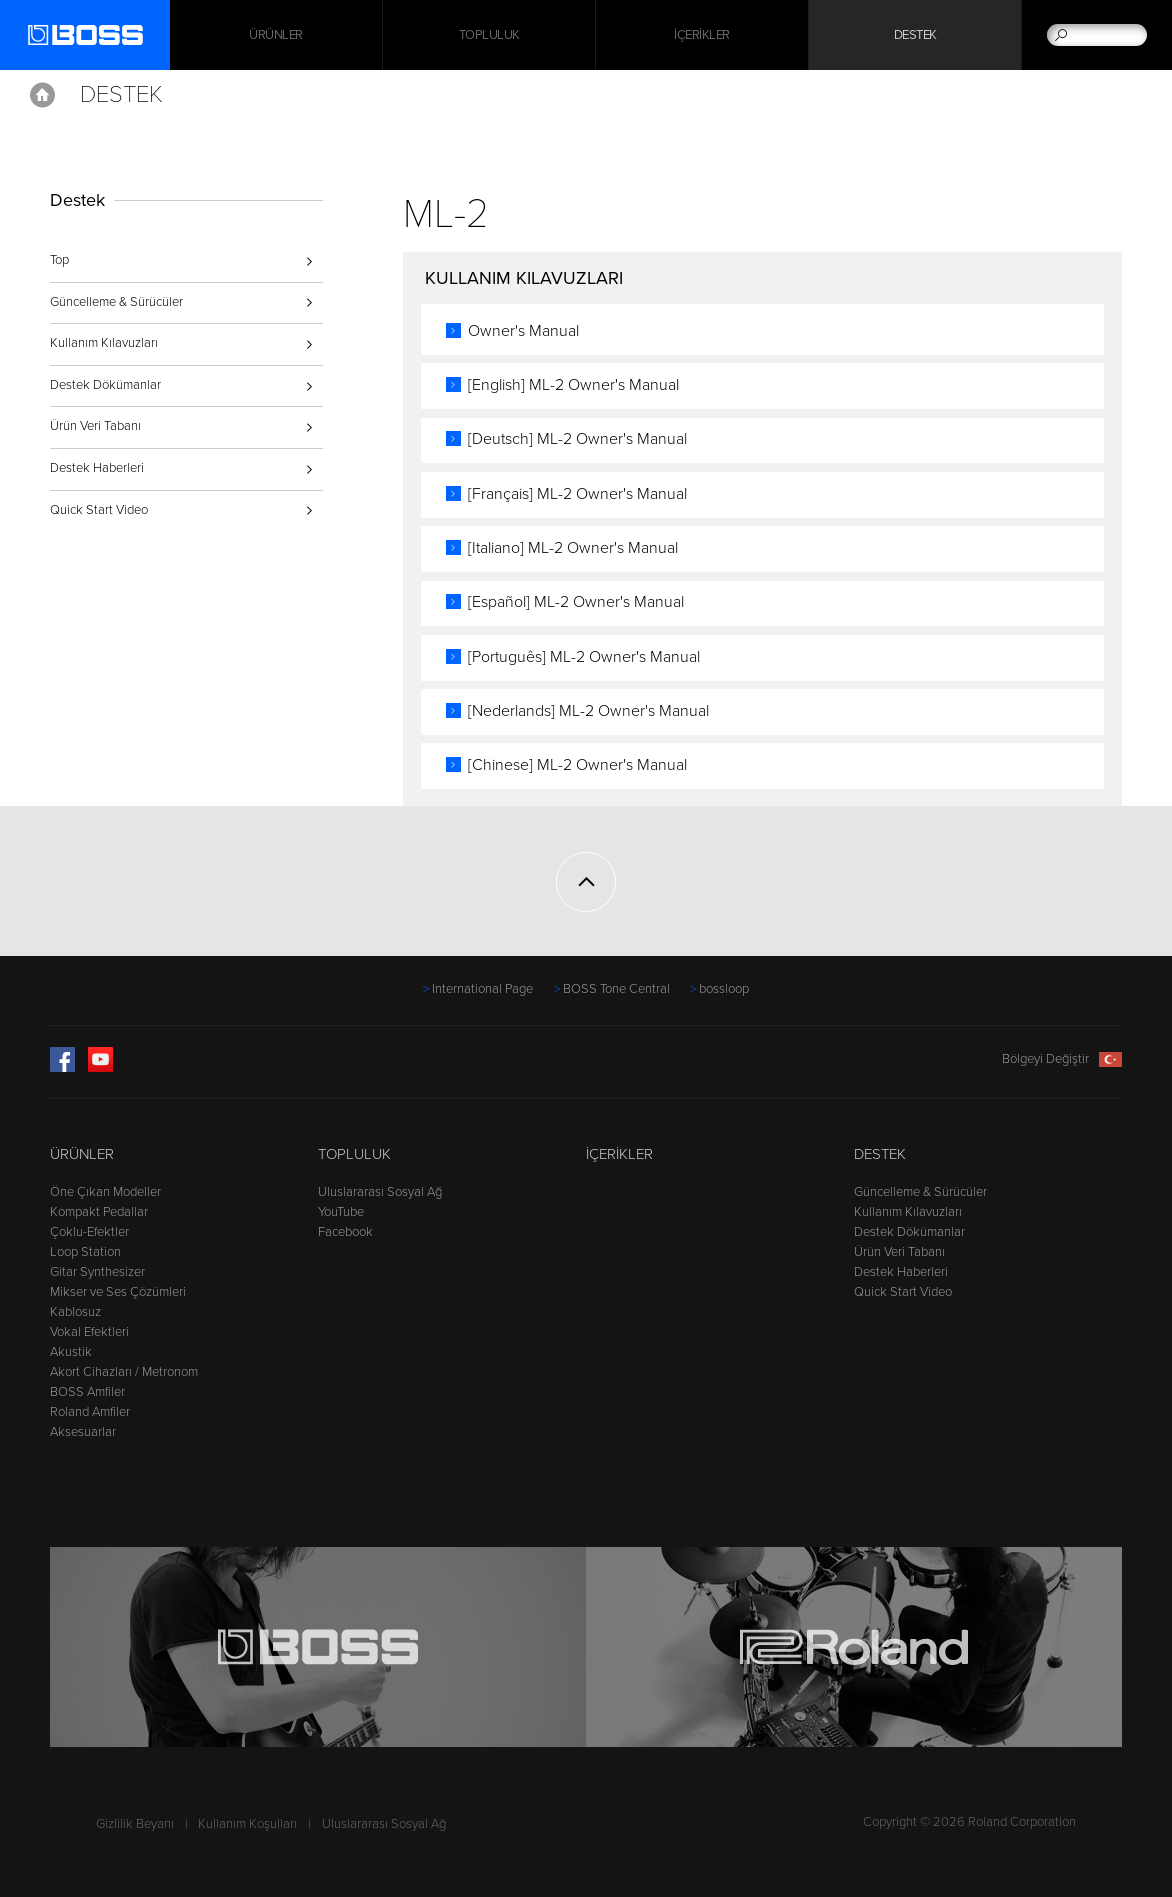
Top (59, 260)
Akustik (71, 1352)
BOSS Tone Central (616, 989)
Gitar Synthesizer (97, 1272)
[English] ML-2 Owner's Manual (573, 385)
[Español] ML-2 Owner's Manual (576, 602)
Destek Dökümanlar (105, 385)
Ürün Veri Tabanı (95, 426)
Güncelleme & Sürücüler (116, 302)
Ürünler (82, 1154)
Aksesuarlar (83, 1432)
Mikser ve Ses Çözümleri (118, 1292)
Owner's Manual (523, 331)
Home (42, 95)
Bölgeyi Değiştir (1062, 1059)
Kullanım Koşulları (247, 1824)
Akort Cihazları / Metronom (124, 1372)
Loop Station (85, 1252)
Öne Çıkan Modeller (105, 1192)
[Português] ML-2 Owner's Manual (584, 657)
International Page (482, 989)
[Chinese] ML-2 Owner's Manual (577, 765)
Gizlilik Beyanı (135, 1824)
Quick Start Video (99, 510)
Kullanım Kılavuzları (104, 343)
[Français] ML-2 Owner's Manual (577, 494)
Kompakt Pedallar (99, 1212)
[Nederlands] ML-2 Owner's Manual (588, 711)
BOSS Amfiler (87, 1392)
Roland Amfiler (90, 1412)
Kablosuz (75, 1312)
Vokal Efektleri (89, 1332)
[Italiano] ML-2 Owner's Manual (573, 548)
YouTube (341, 1212)
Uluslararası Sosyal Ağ (380, 1192)
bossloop (724, 989)
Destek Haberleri (97, 468)
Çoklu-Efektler (89, 1232)
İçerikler (702, 35)
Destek (915, 35)
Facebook (345, 1232)
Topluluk (489, 35)
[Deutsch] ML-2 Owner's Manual (577, 439)
